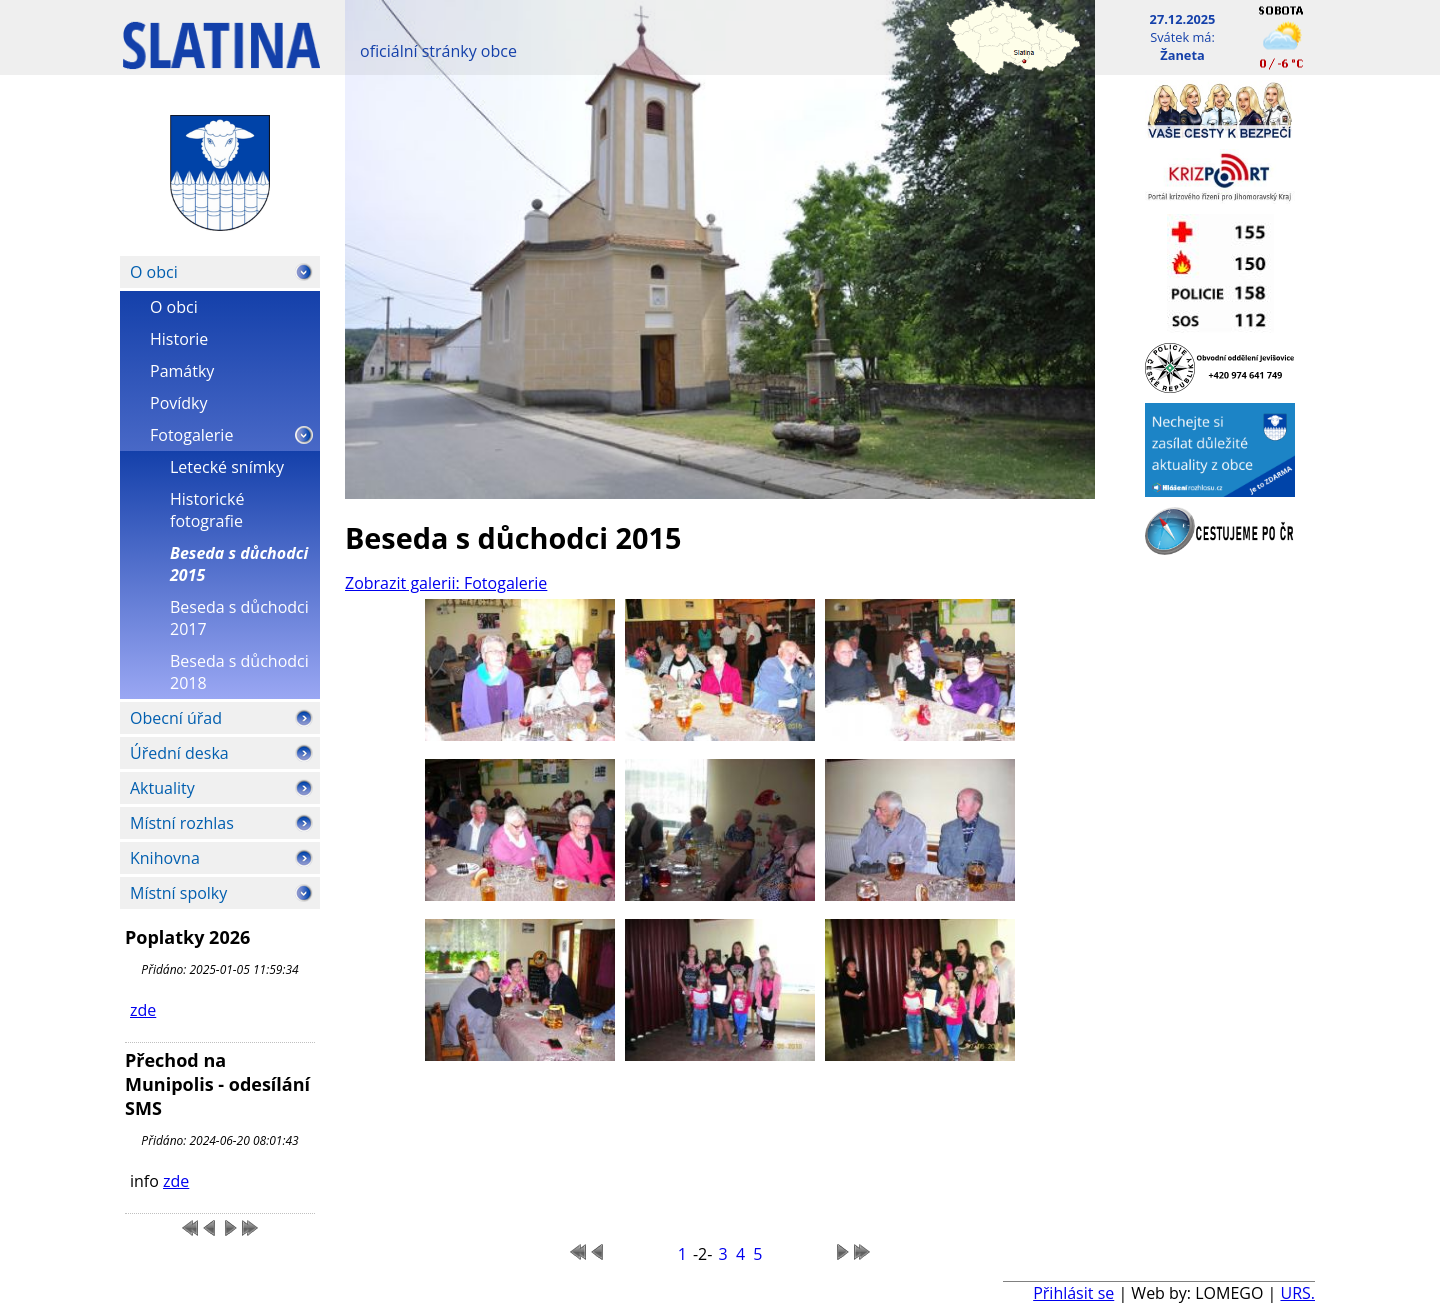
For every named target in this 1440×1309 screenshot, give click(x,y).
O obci (154, 272)
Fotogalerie (191, 435)
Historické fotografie (207, 510)
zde (143, 1010)
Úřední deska (179, 753)
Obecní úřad (176, 718)
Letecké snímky (227, 467)
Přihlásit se (1073, 1293)
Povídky (179, 403)
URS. (1297, 1293)
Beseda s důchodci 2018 (239, 672)
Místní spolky (178, 893)
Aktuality (162, 788)
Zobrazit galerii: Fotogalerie (446, 583)
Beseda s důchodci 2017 (239, 618)
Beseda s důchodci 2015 (239, 564)
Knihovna (165, 858)
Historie (179, 339)
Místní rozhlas (182, 823)
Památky (182, 371)
